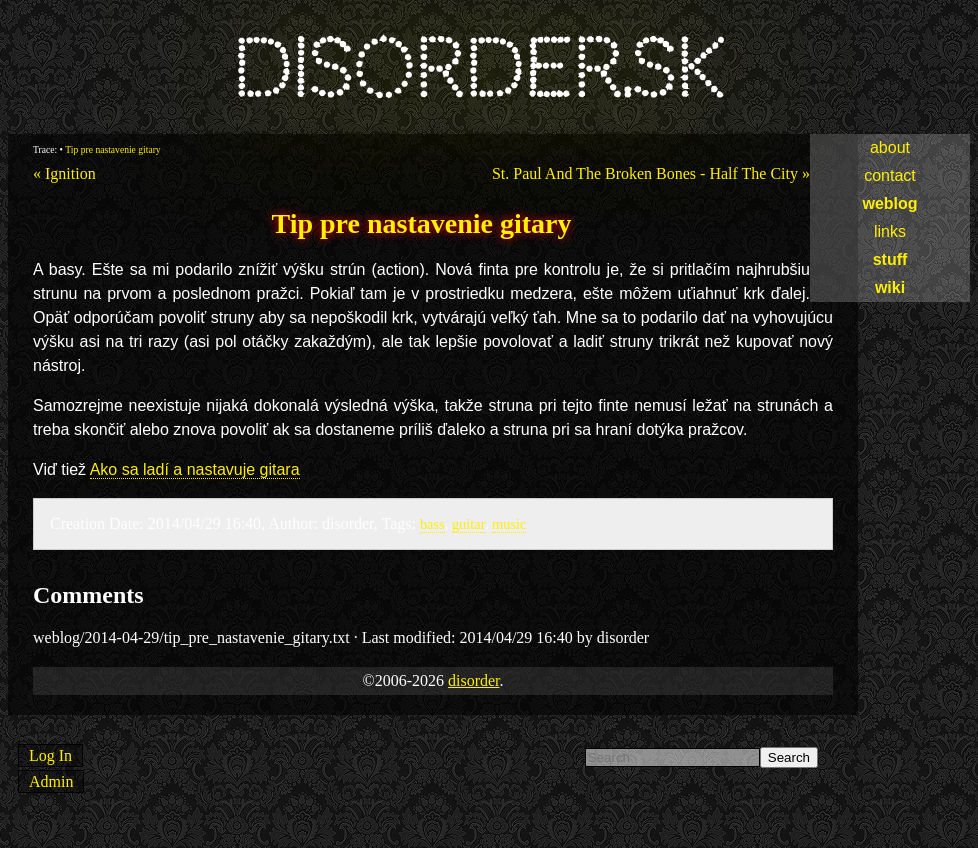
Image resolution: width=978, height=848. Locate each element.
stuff (890, 259)
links (890, 231)
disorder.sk (477, 69)
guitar (468, 524)
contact (890, 175)
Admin (51, 781)
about (890, 147)
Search (789, 757)
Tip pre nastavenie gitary (112, 149)
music (509, 524)
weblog (889, 203)
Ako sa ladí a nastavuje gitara (195, 469)
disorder (474, 680)
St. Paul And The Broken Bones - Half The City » (651, 173)
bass (432, 524)
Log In (50, 755)
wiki (890, 287)
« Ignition (64, 173)
